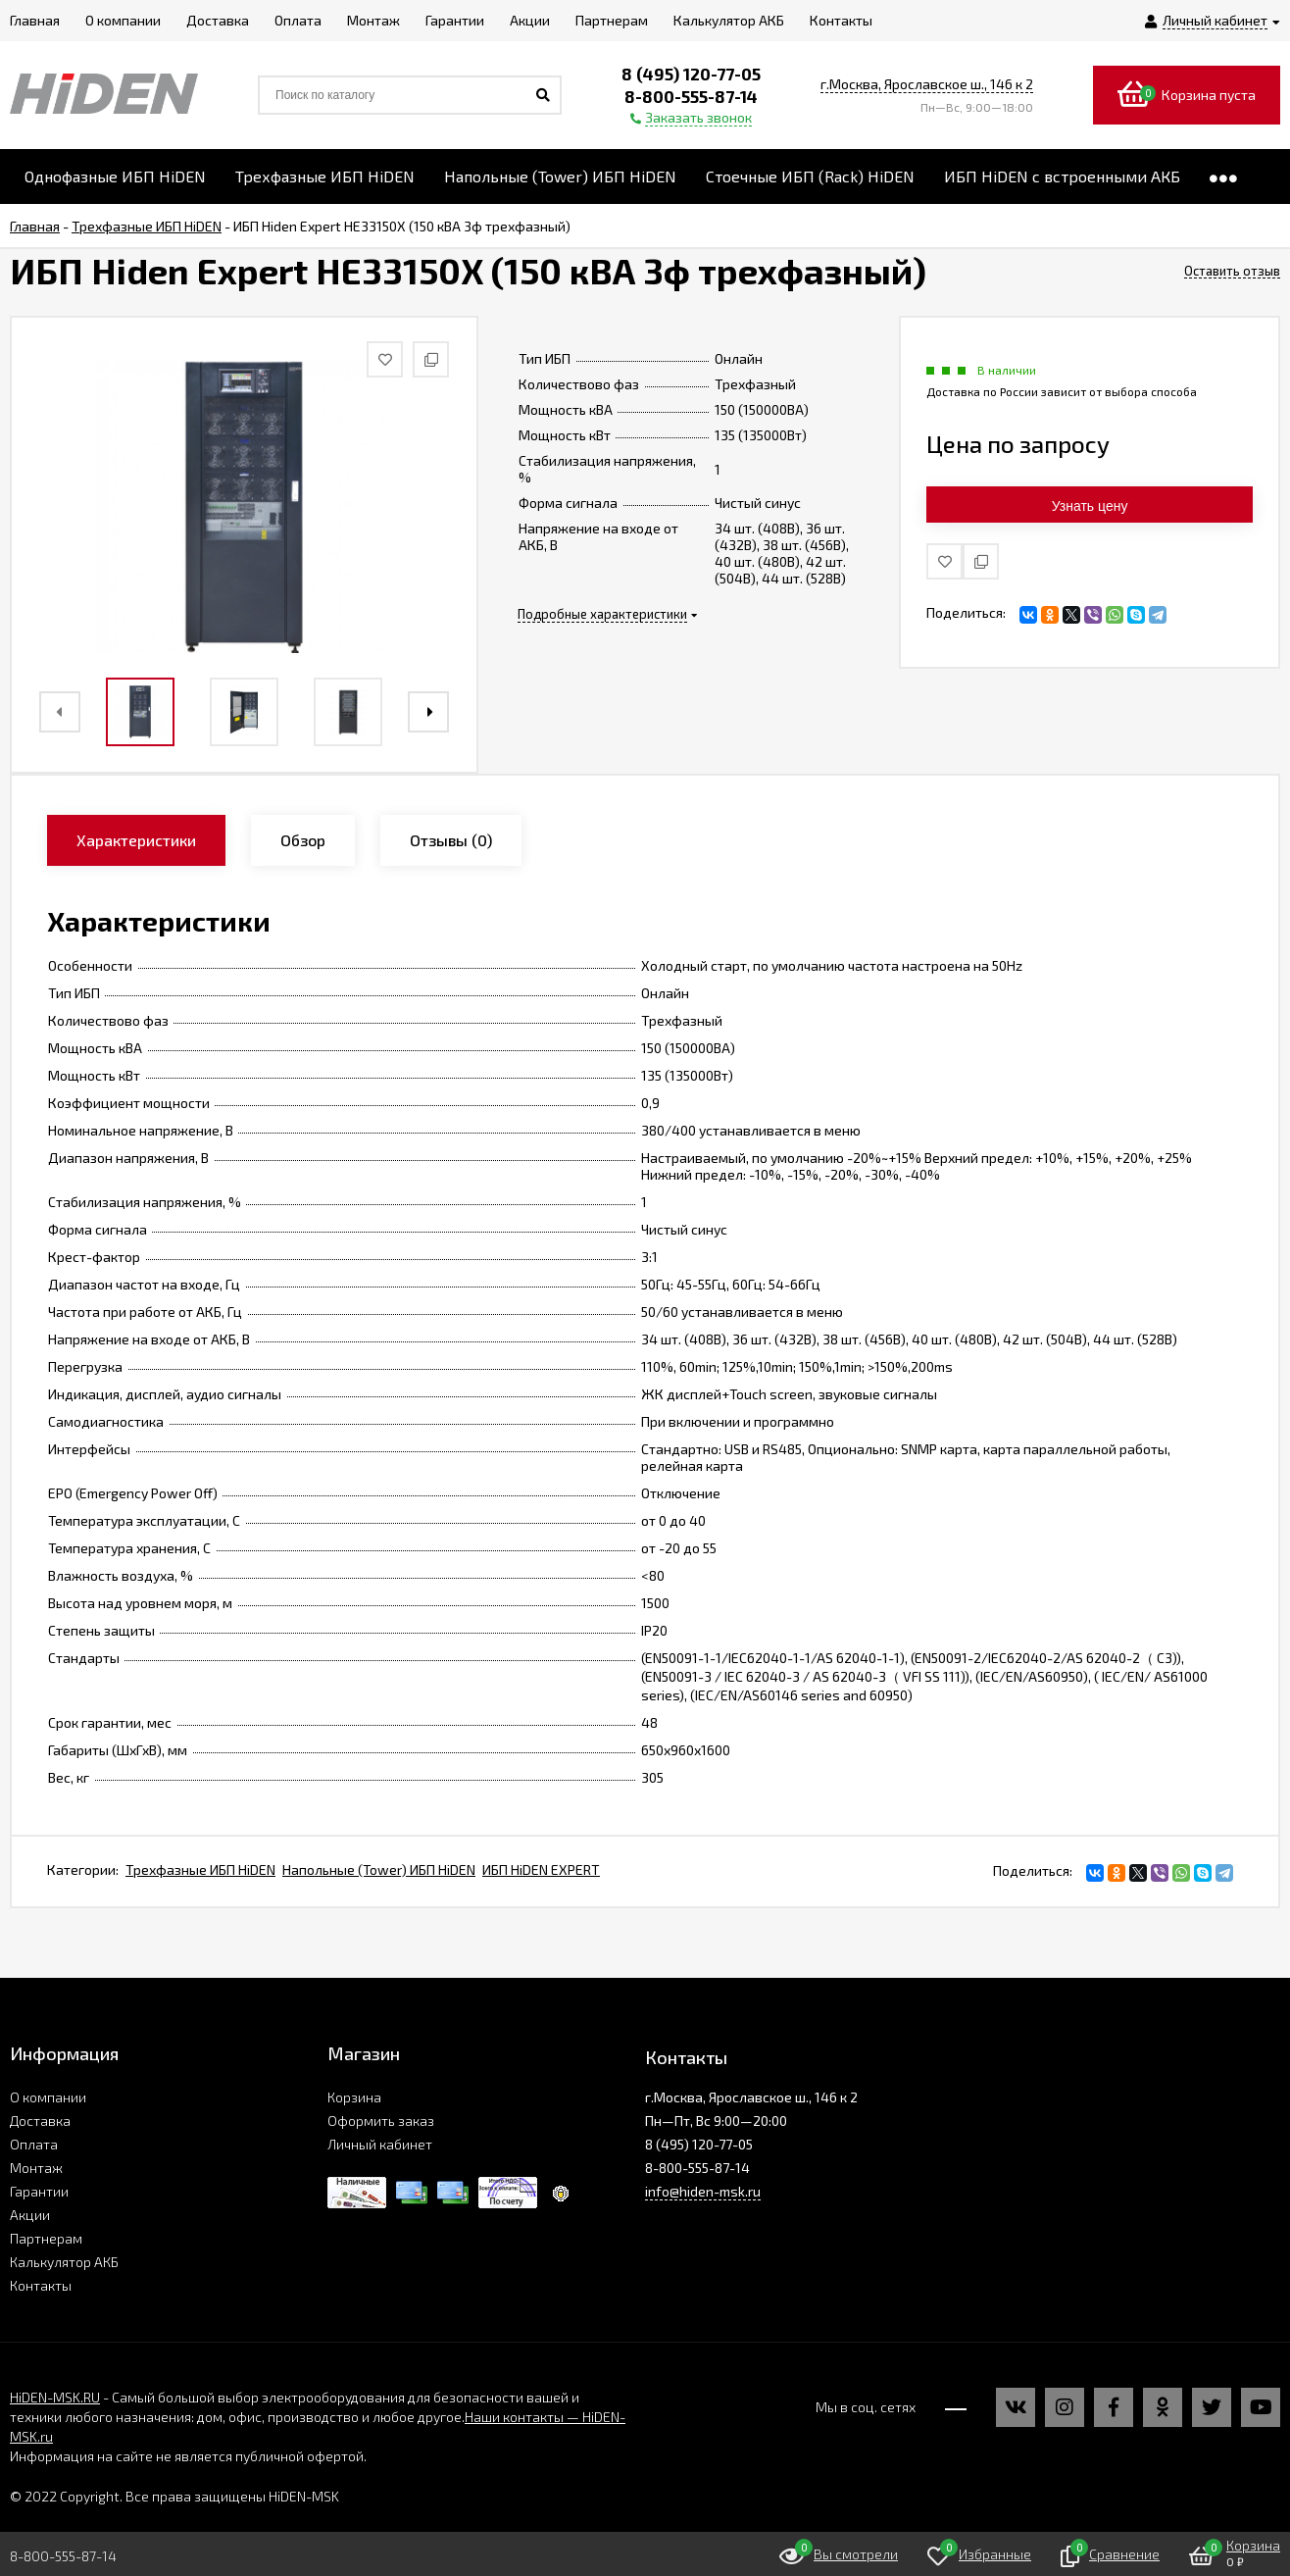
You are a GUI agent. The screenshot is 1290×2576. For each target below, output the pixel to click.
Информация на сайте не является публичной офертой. (188, 2456)
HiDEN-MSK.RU (55, 2397)
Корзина (354, 2097)
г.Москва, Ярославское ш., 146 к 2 (926, 84)
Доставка (40, 2120)
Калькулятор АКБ (64, 2261)
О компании (48, 2097)
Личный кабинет (379, 2144)
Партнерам (46, 2238)
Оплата (34, 2144)
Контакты (41, 2285)
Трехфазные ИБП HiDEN (200, 1869)
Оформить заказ (380, 2120)
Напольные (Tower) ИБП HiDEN (378, 1869)
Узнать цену (1090, 506)
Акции (30, 2214)
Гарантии (39, 2191)
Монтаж (36, 2167)
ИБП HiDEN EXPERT (541, 1869)
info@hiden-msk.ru (703, 2191)
